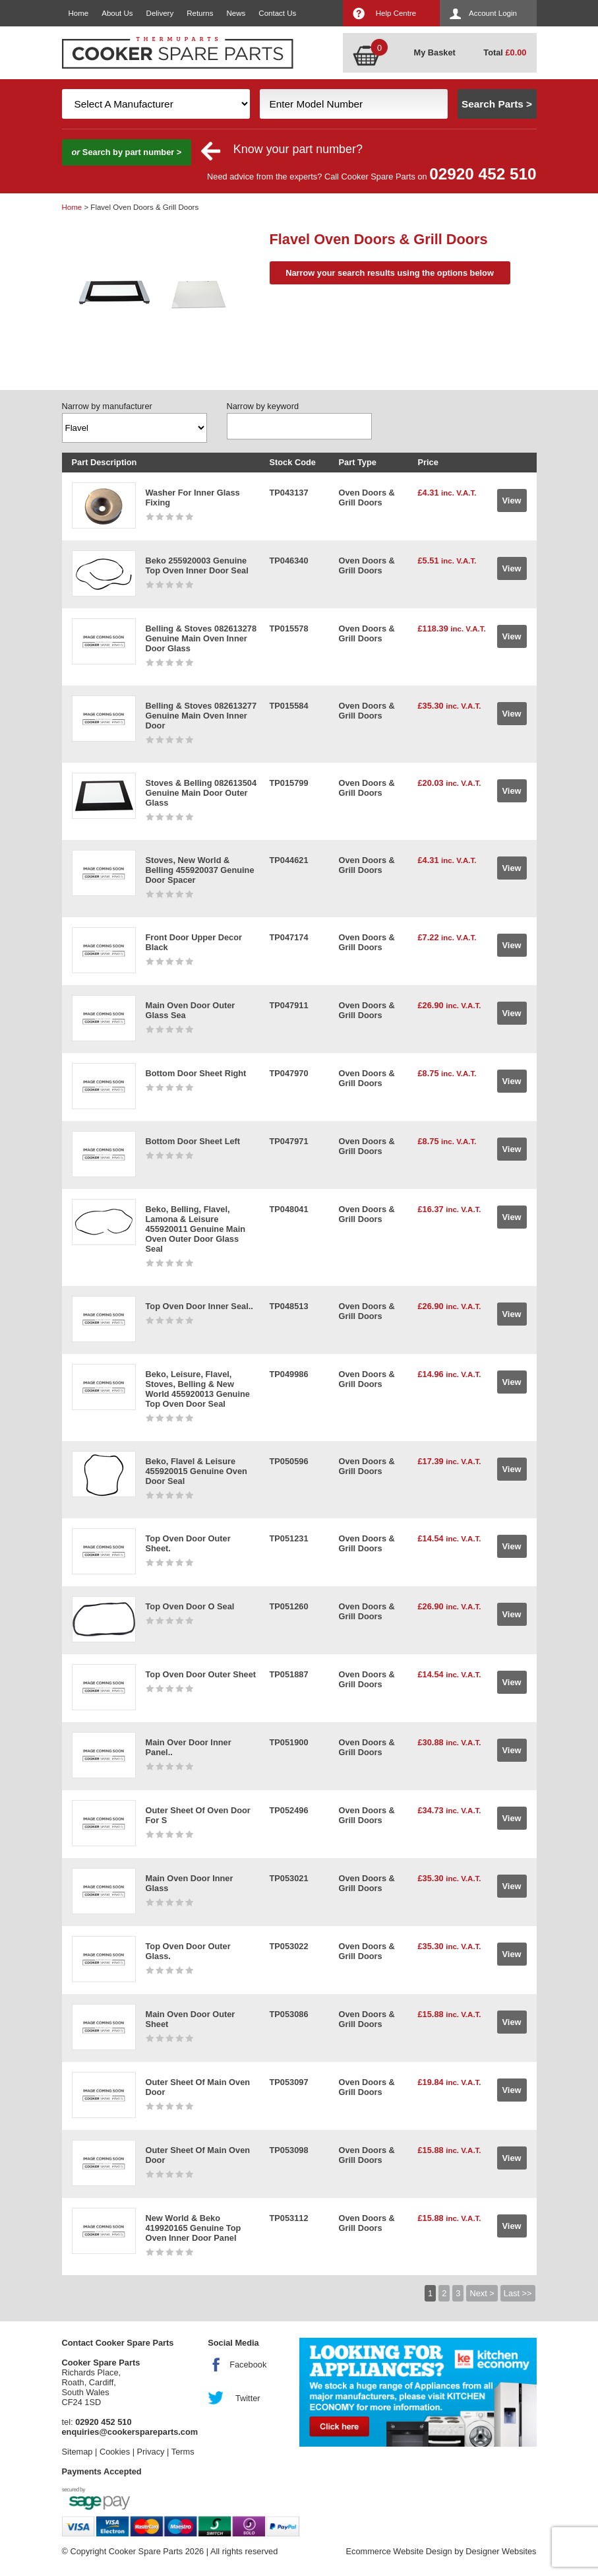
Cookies (115, 2452)
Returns (200, 13)
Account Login (493, 13)
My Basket (435, 52)
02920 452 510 (482, 174)
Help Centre (396, 13)
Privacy (151, 2452)
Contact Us (277, 13)
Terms (182, 2452)
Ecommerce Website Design (398, 2551)
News (236, 13)
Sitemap (77, 2452)
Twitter (247, 2398)
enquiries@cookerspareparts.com (130, 2432)
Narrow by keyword (263, 406)
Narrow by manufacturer (107, 406)
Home (79, 13)
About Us (117, 13)
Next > (481, 2293)
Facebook (247, 2364)
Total (504, 52)
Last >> (518, 2293)
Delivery (160, 13)
